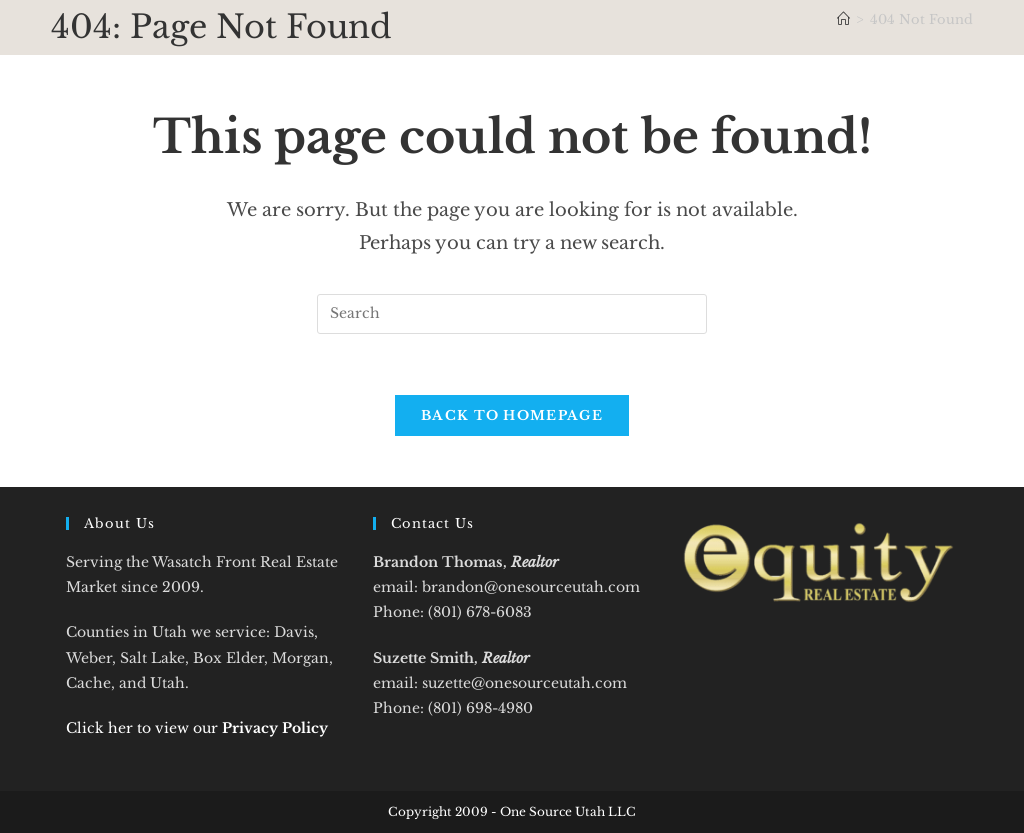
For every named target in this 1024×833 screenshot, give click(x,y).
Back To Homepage (512, 415)
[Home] (843, 19)
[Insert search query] (512, 314)
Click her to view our (197, 728)
